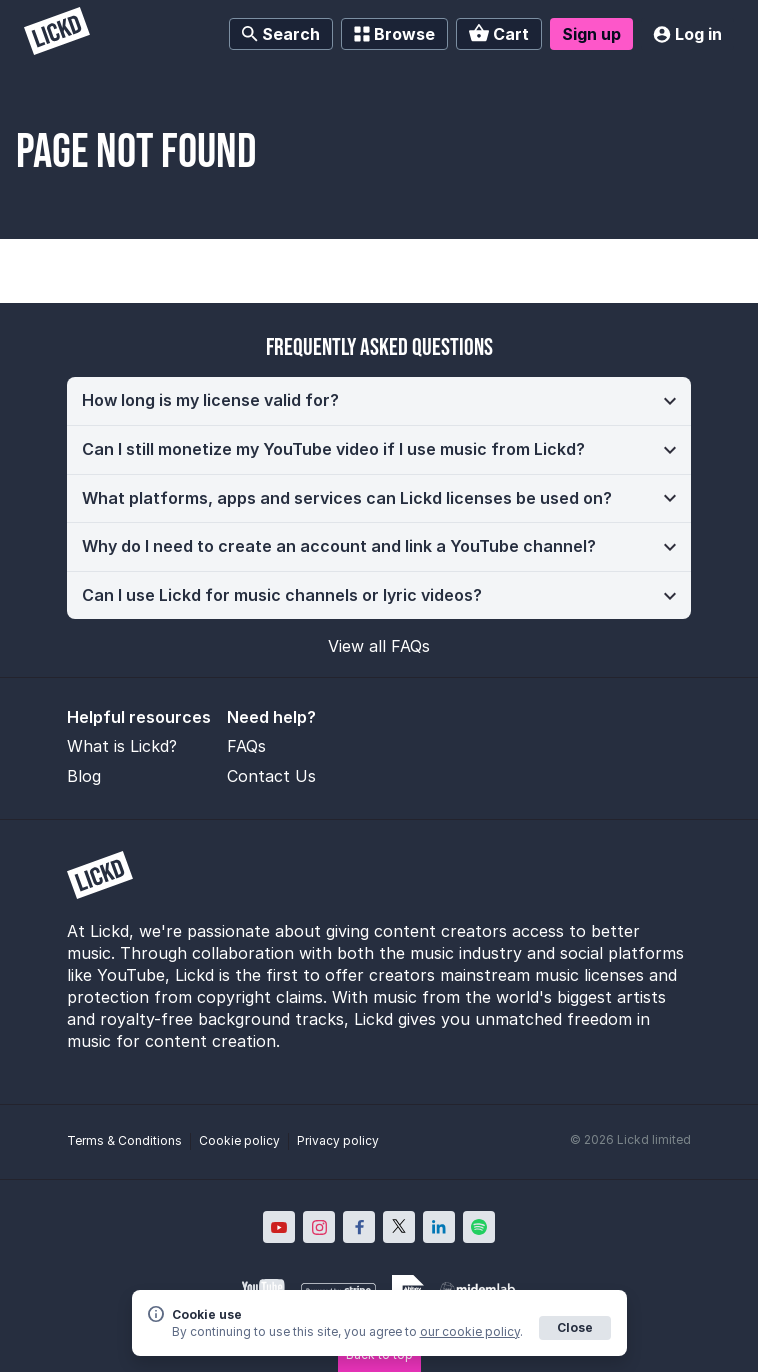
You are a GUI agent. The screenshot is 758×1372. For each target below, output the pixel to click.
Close (575, 1327)
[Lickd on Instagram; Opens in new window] (319, 1227)
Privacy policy (338, 1140)
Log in (687, 34)
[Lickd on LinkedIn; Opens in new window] (439, 1227)
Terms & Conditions (124, 1140)
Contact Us (271, 776)
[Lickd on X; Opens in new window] (399, 1227)
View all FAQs (379, 646)
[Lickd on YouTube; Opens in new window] (279, 1227)
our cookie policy (470, 1331)
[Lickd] (57, 33)
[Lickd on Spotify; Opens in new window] (479, 1227)
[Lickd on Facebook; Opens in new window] (359, 1227)
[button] (379, 401)
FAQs (246, 746)
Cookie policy (239, 1140)
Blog (84, 776)
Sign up (591, 34)
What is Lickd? (122, 746)
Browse (394, 34)
